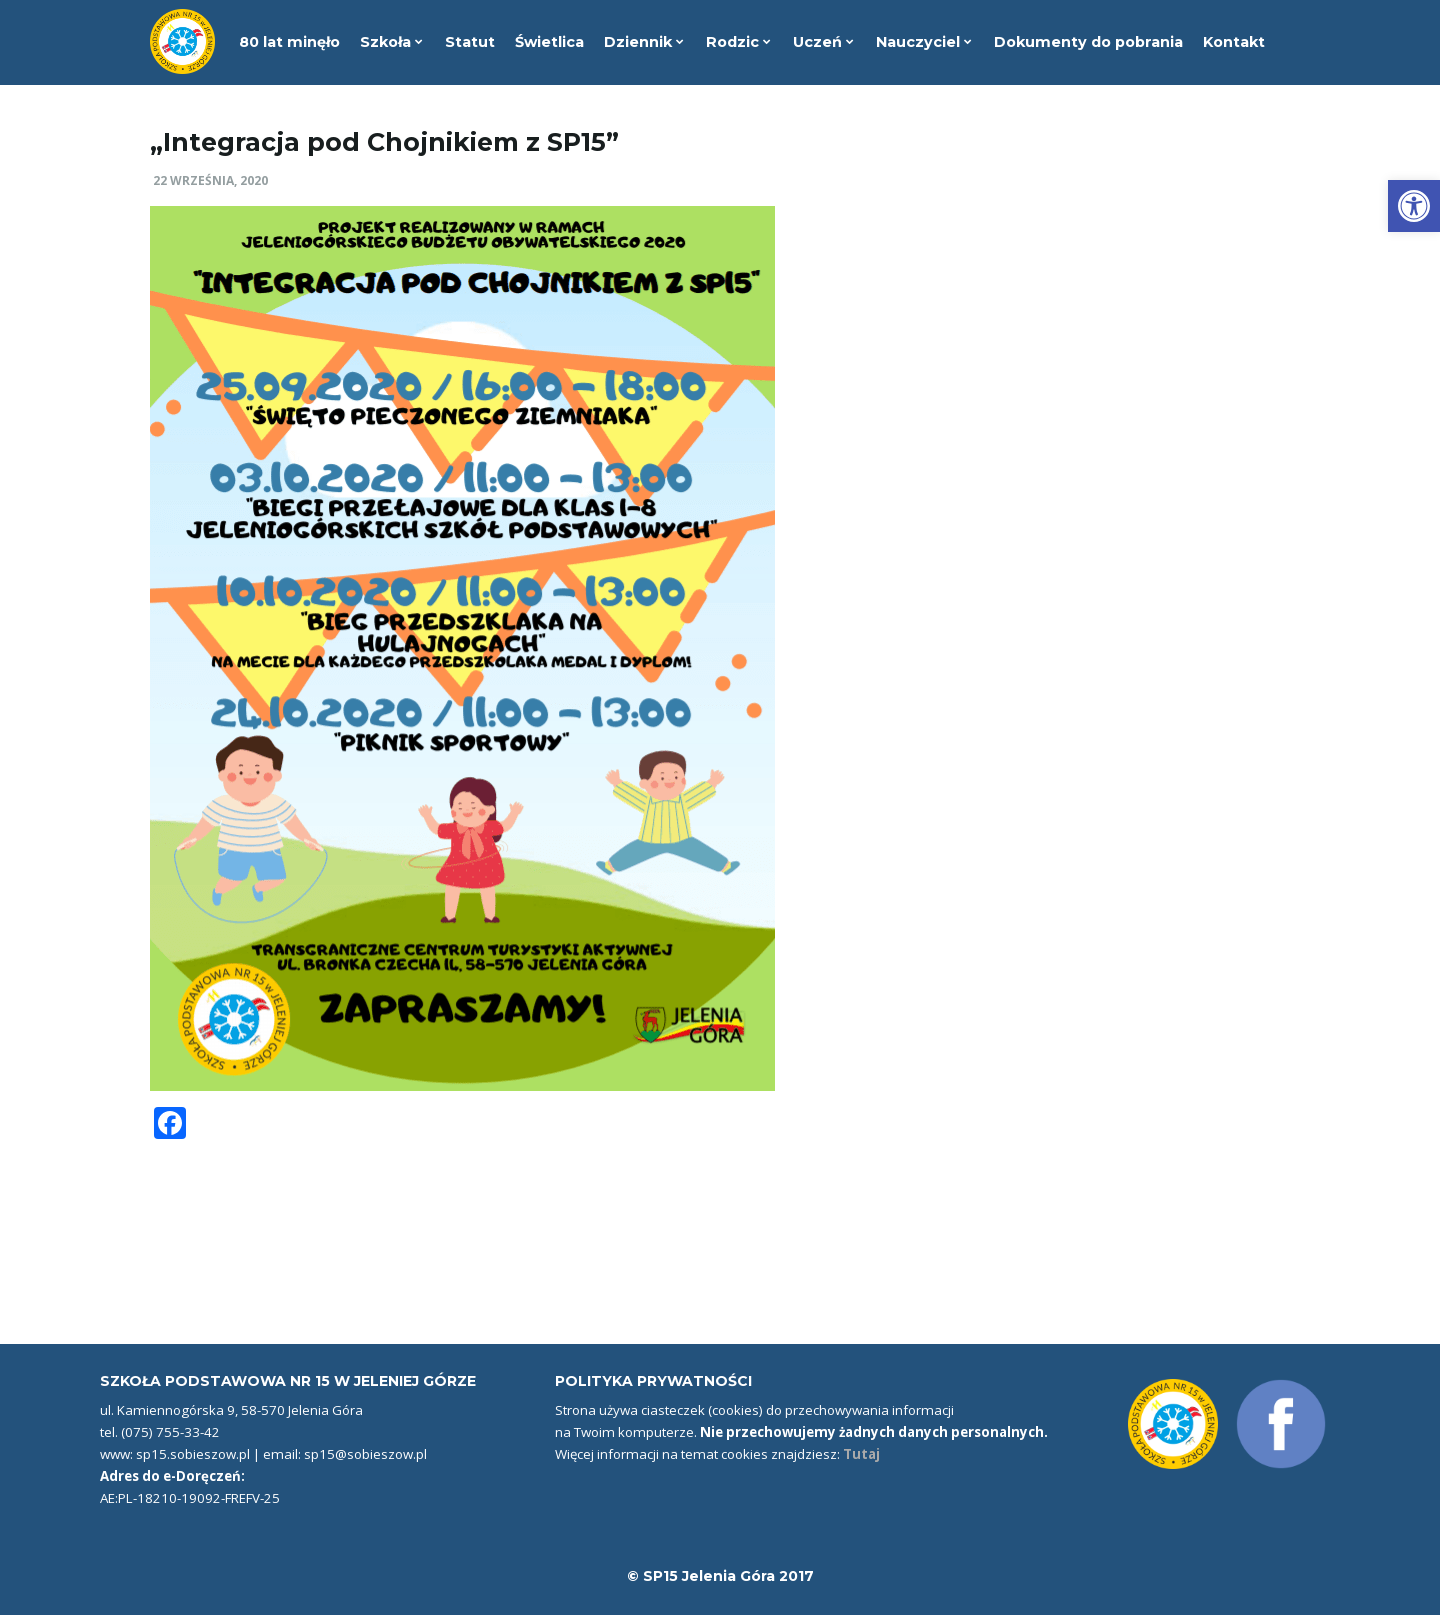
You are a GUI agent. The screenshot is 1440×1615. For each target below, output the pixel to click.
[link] (1414, 206)
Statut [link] (470, 42)
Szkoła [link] (391, 42)
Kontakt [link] (1234, 42)
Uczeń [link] (823, 42)
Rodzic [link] (738, 42)
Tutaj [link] (861, 1454)
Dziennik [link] (644, 42)
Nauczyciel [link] (924, 42)
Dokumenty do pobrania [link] (1088, 42)
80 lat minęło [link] (289, 42)
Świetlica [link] (549, 42)
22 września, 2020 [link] (210, 180)
